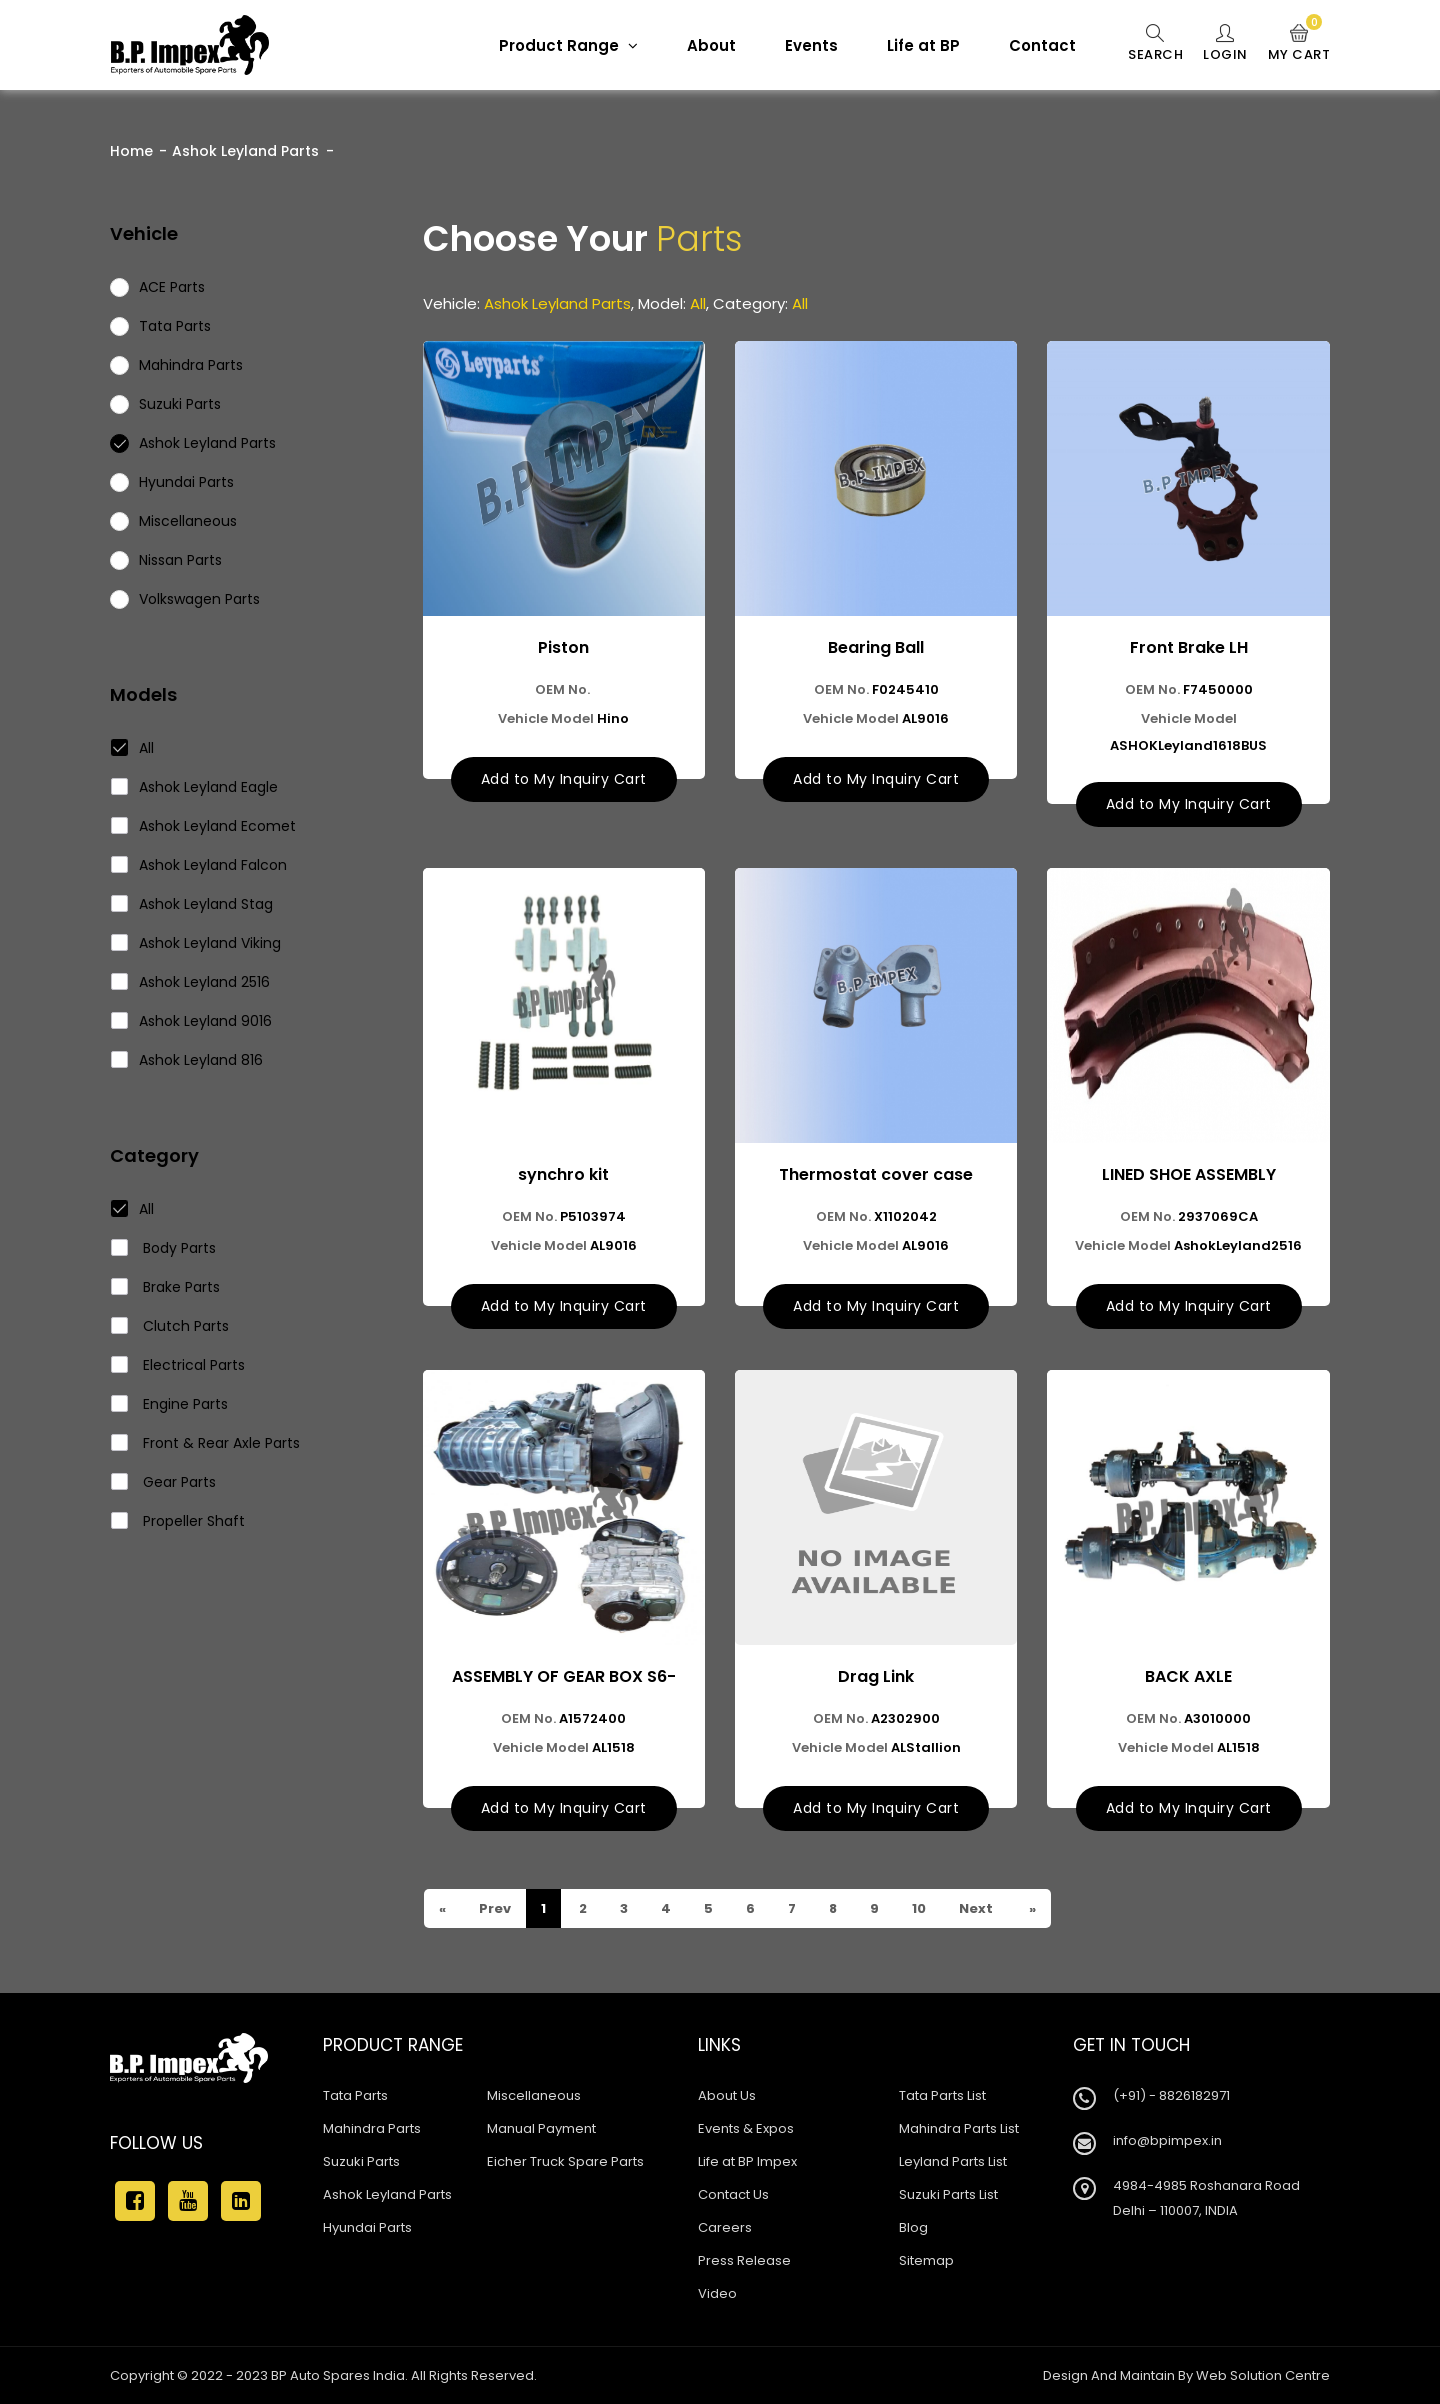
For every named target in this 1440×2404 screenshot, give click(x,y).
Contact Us (733, 2194)
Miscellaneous (534, 2095)
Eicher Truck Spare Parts (565, 2161)
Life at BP (923, 45)
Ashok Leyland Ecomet (204, 826)
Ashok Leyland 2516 (191, 982)
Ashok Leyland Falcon (199, 865)
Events (811, 45)
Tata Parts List (942, 2095)
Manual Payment (541, 2128)
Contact (1042, 45)
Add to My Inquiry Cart (564, 779)
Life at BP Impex (747, 2161)
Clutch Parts (170, 1326)
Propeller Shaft (178, 1521)
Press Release (744, 2260)
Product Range (568, 45)
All (133, 748)
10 (917, 1908)
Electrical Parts (178, 1365)
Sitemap (926, 2260)
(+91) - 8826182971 (1171, 2095)
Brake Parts (166, 1287)
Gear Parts (164, 1482)
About (711, 45)
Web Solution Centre (1263, 2375)
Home (131, 151)
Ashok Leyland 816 (187, 1060)
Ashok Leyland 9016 (192, 1021)
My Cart (1299, 44)
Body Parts (164, 1248)
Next (974, 1908)
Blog (913, 2227)
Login (1225, 44)
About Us (727, 2095)
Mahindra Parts (372, 2128)
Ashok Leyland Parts (245, 151)
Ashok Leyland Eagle (195, 787)
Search (1155, 44)
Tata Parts (355, 2095)
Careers (725, 2227)
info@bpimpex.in (1167, 2140)
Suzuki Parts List (948, 2194)
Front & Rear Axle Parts (206, 1443)
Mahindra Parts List (959, 2128)
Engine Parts (170, 1404)
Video (717, 2293)
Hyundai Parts (367, 2227)
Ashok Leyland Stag (192, 904)
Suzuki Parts (361, 2161)
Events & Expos (746, 2128)
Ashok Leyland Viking (196, 943)
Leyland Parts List (953, 2161)
